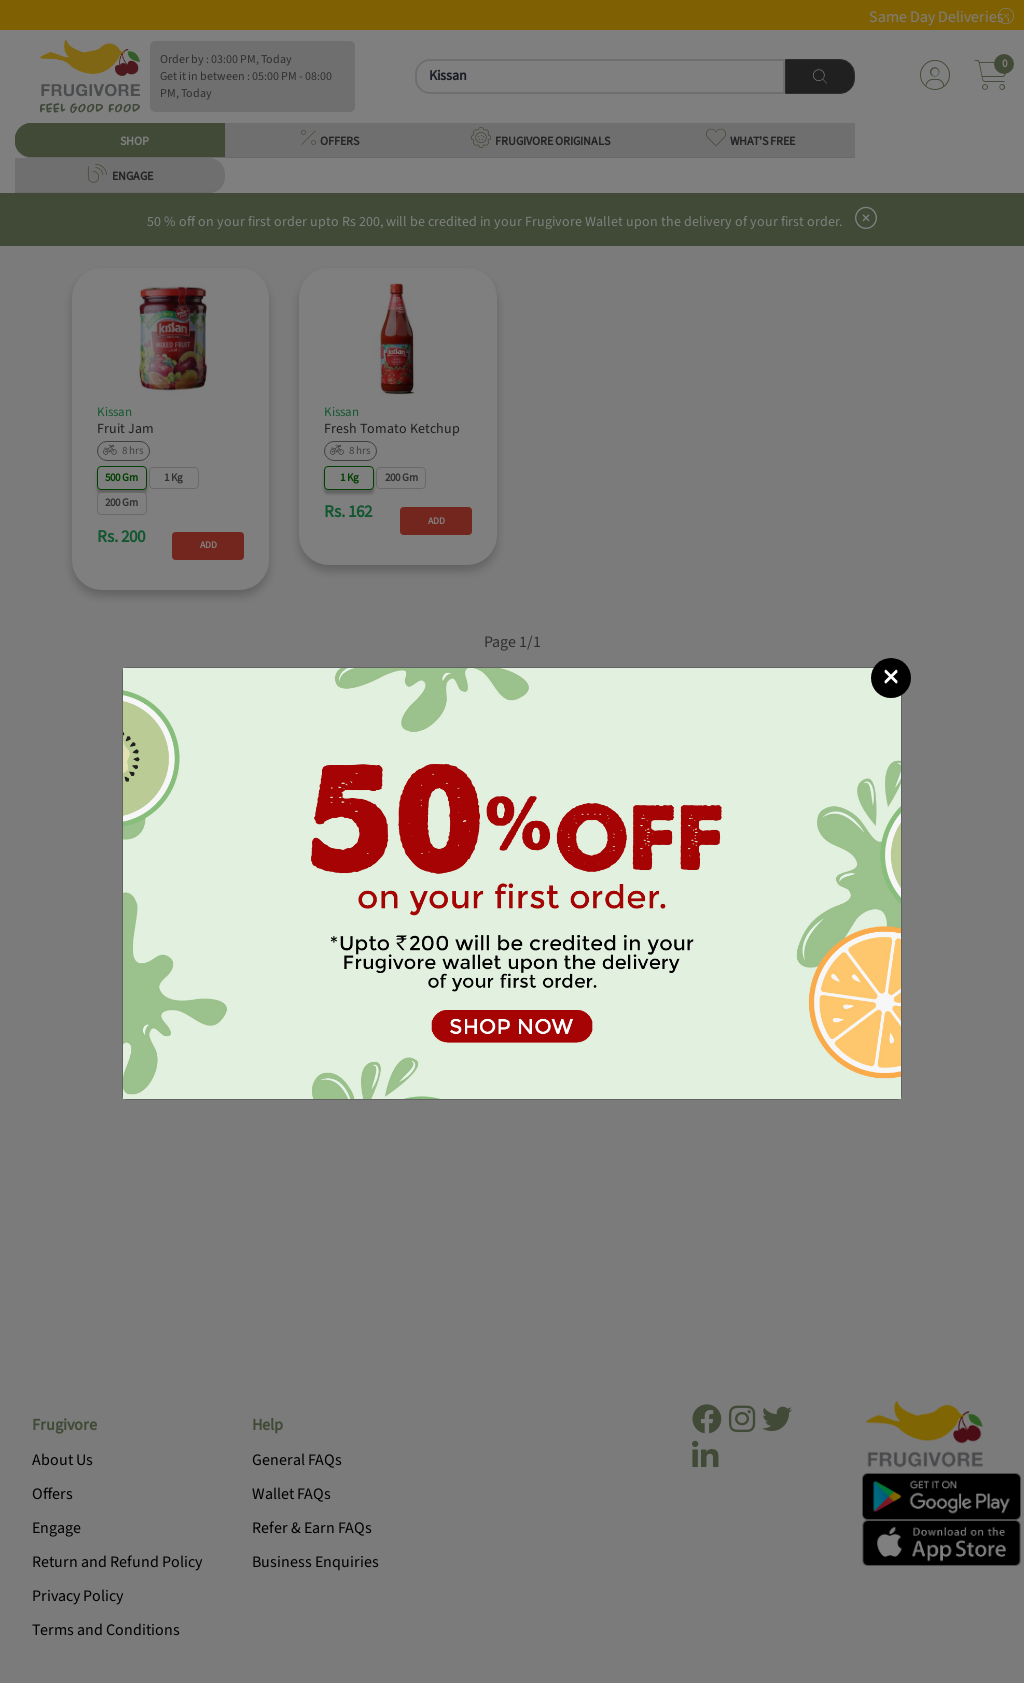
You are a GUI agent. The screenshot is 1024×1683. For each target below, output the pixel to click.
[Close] (891, 678)
